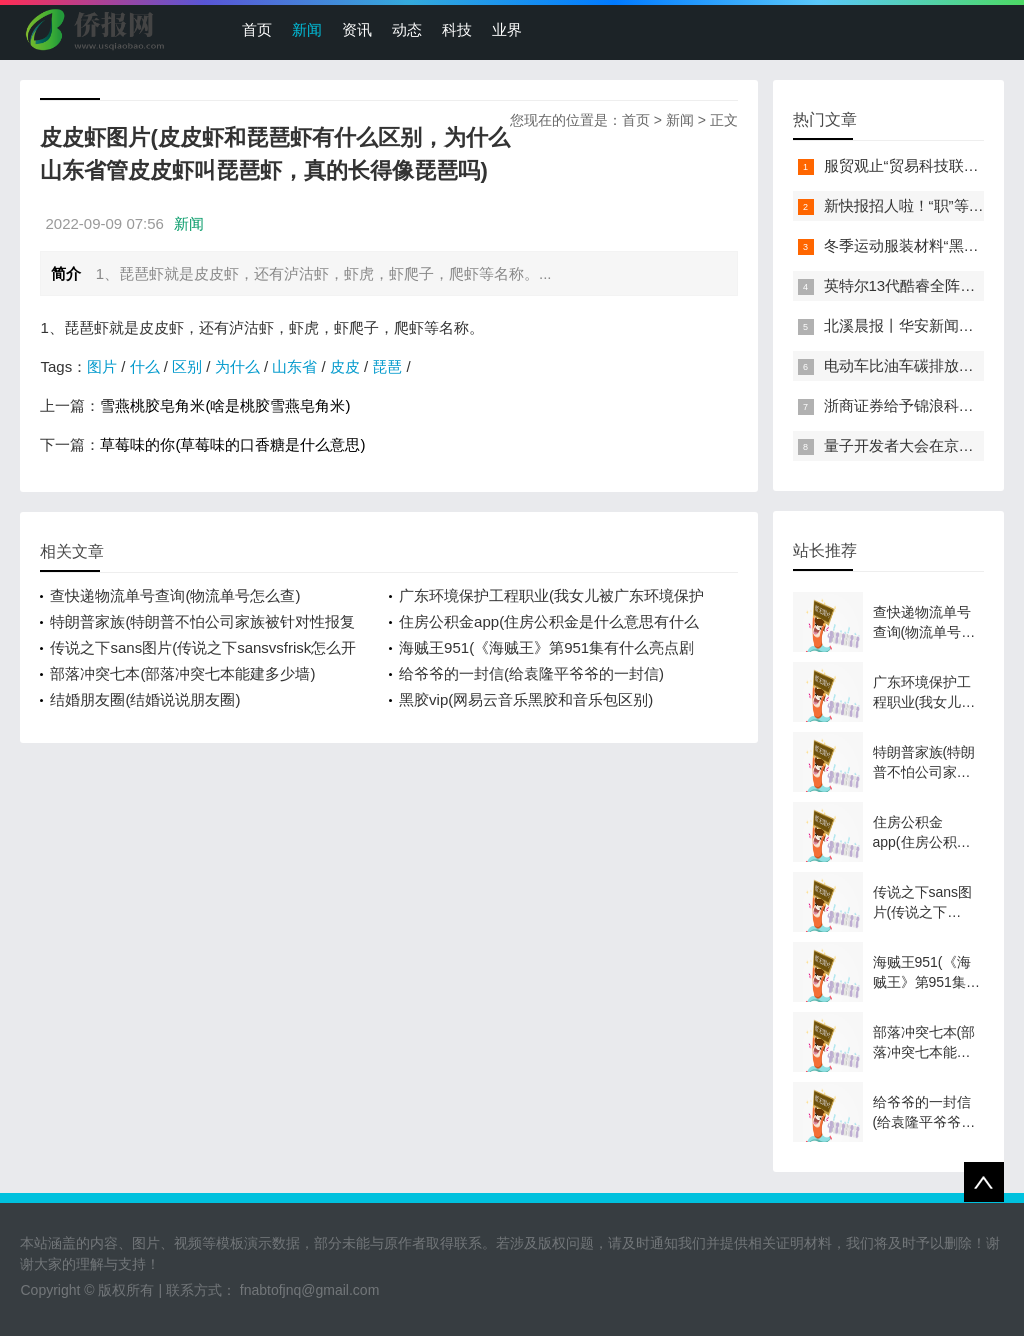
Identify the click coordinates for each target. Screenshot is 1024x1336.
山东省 (294, 366)
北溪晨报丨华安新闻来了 (906, 325)
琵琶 (387, 366)
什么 (145, 366)
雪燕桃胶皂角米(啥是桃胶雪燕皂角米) (225, 405)
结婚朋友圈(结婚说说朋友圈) (145, 699)
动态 (407, 29)
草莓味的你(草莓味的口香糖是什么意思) (232, 444)
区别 (187, 366)
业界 (507, 29)
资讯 (357, 29)
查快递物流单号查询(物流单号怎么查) (175, 595)
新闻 (307, 29)
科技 (457, 29)
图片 (102, 366)
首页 (257, 29)
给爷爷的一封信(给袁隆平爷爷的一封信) (531, 673)
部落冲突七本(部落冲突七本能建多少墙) (182, 673)
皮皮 (345, 366)
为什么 (237, 366)
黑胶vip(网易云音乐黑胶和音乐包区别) (526, 699)
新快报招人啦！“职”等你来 (911, 205)
